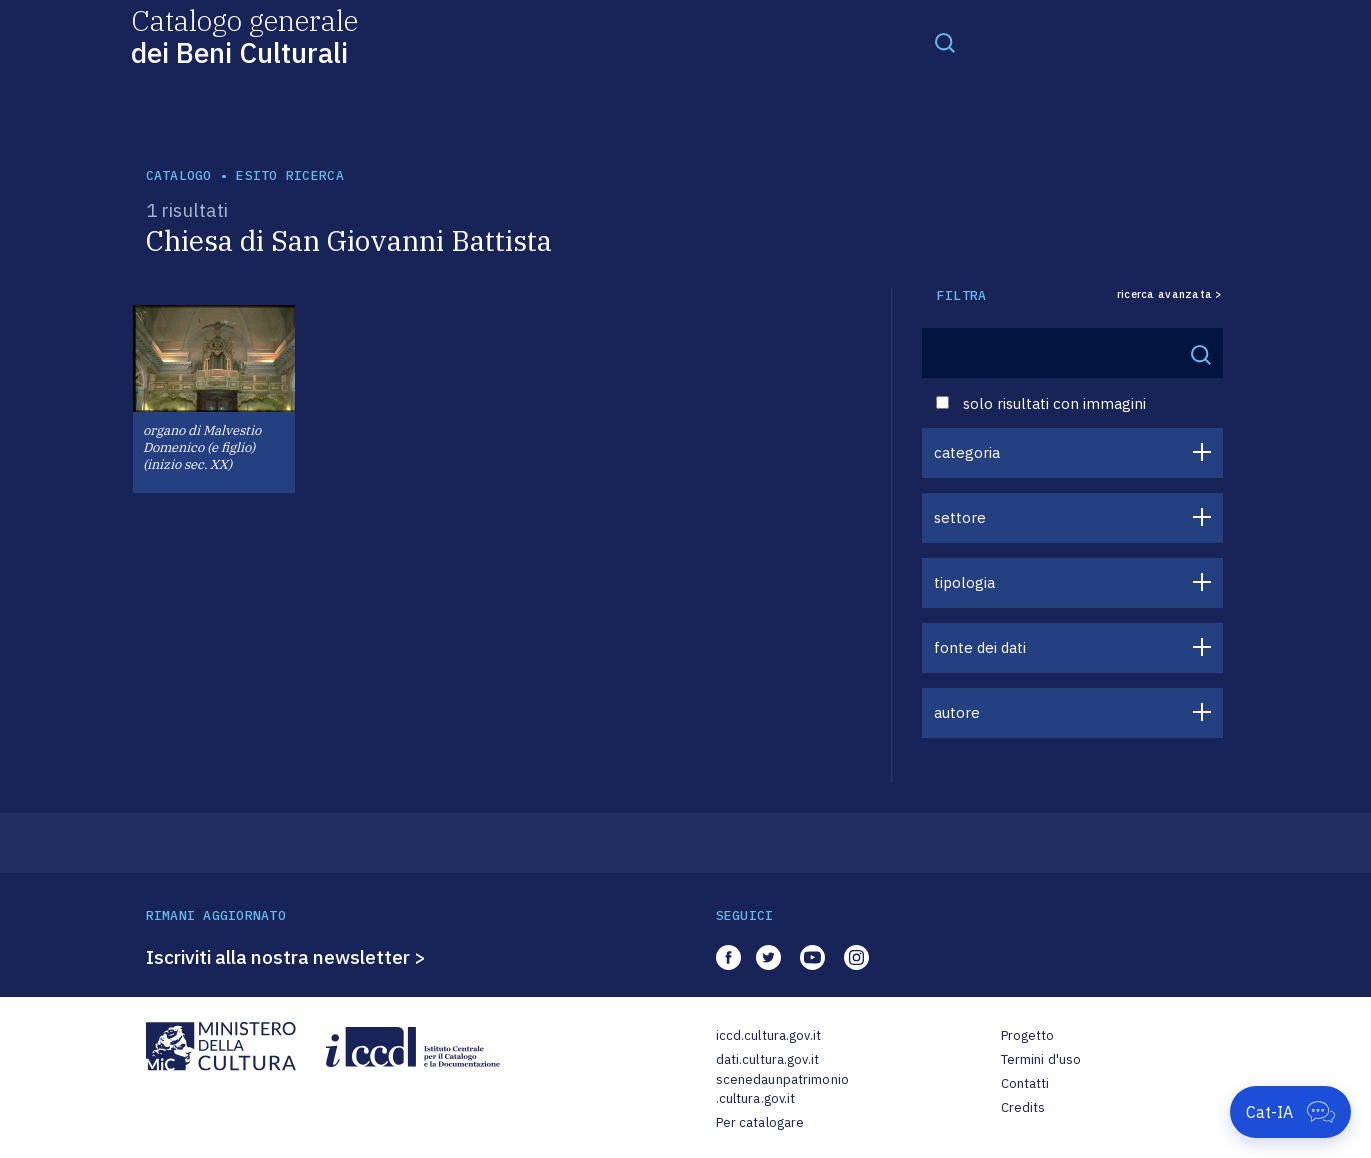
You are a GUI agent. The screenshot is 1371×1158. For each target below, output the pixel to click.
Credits (1023, 1107)
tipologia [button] (964, 582)
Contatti (1025, 1083)
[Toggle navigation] (945, 42)
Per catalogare (760, 1122)
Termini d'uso (1041, 1059)
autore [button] (957, 712)
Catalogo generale (244, 35)
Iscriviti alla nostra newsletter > (286, 957)
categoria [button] (967, 452)
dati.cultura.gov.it (767, 1059)
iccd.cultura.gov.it (768, 1035)
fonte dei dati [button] (980, 647)
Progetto (1028, 1035)
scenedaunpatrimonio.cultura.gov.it (782, 1089)
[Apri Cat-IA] (1290, 1112)
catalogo (179, 175)
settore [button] (960, 517)
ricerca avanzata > (1170, 294)
